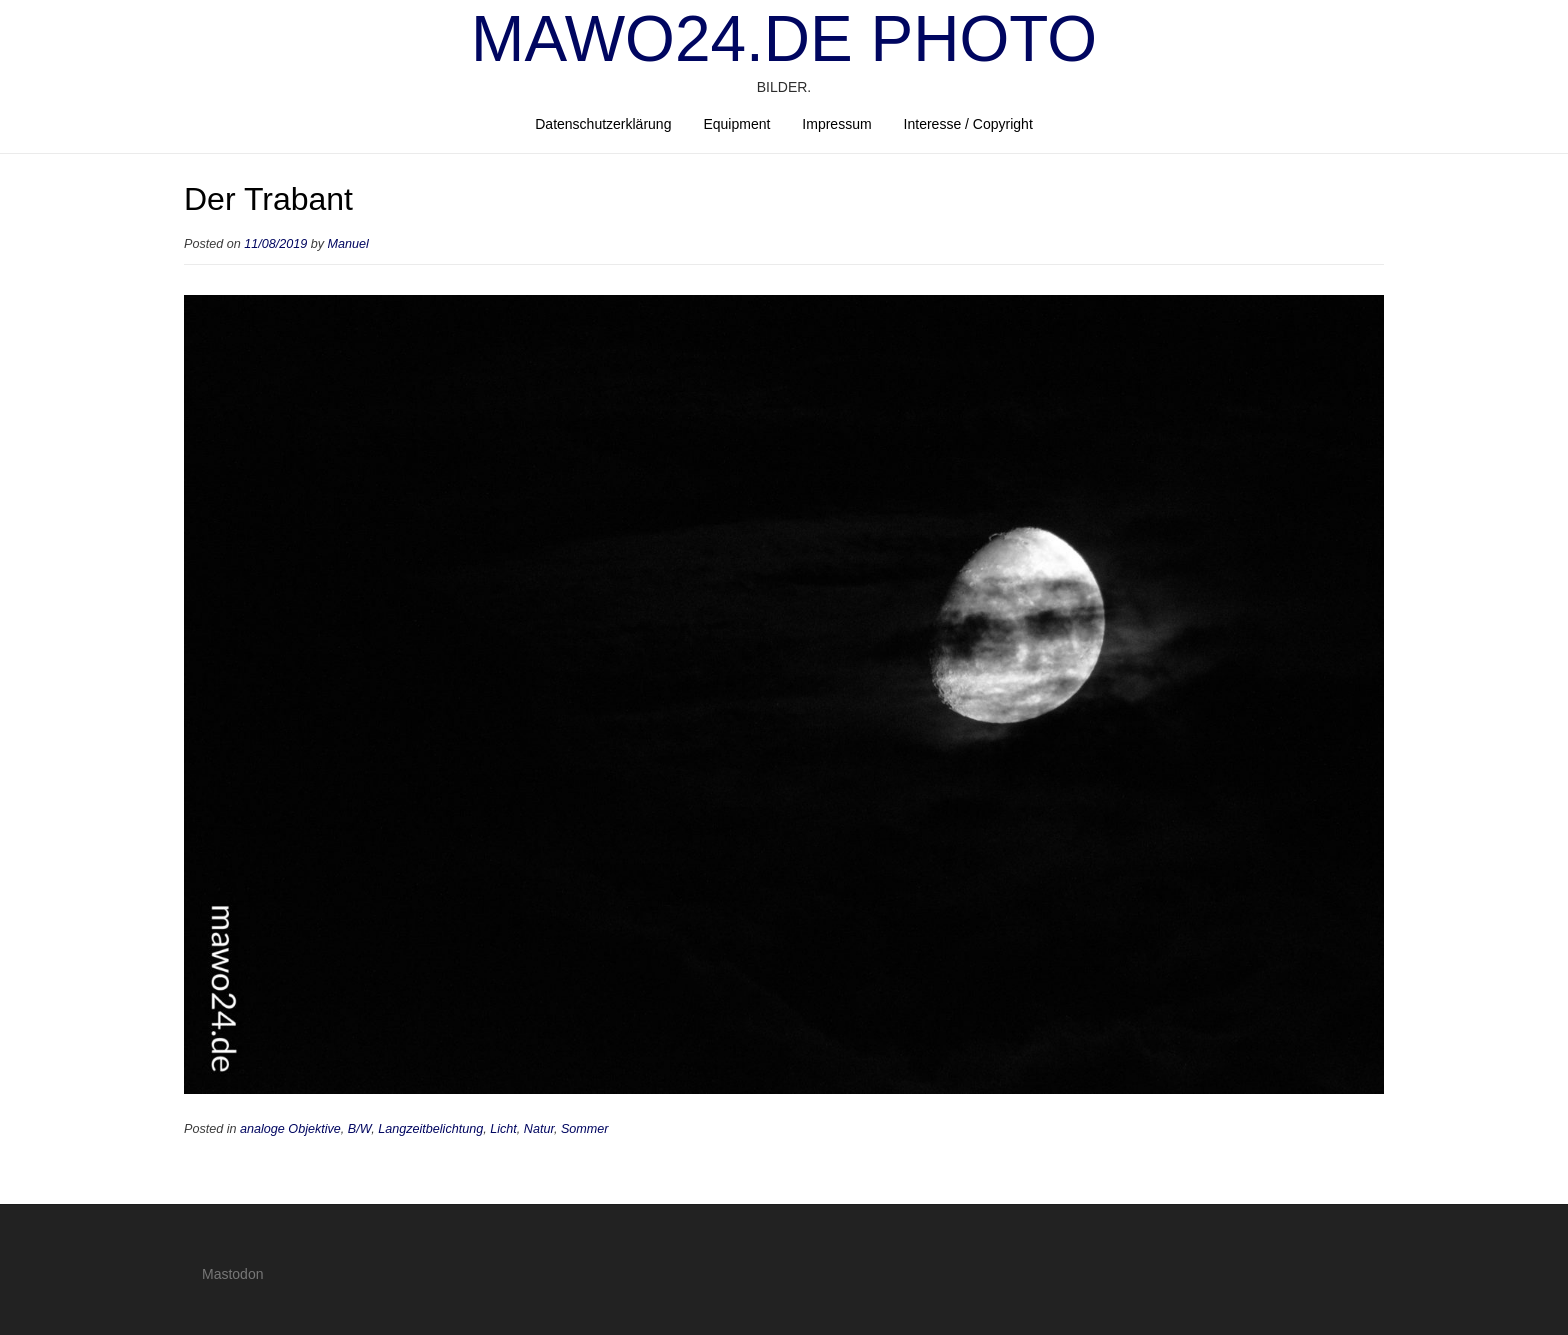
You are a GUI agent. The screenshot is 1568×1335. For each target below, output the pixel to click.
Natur (539, 1129)
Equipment (736, 124)
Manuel (348, 244)
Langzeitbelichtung (430, 1129)
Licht (503, 1129)
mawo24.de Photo (784, 39)
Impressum (836, 124)
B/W (359, 1129)
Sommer (585, 1129)
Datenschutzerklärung (603, 124)
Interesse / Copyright (968, 124)
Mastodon (232, 1274)
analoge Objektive (290, 1129)
